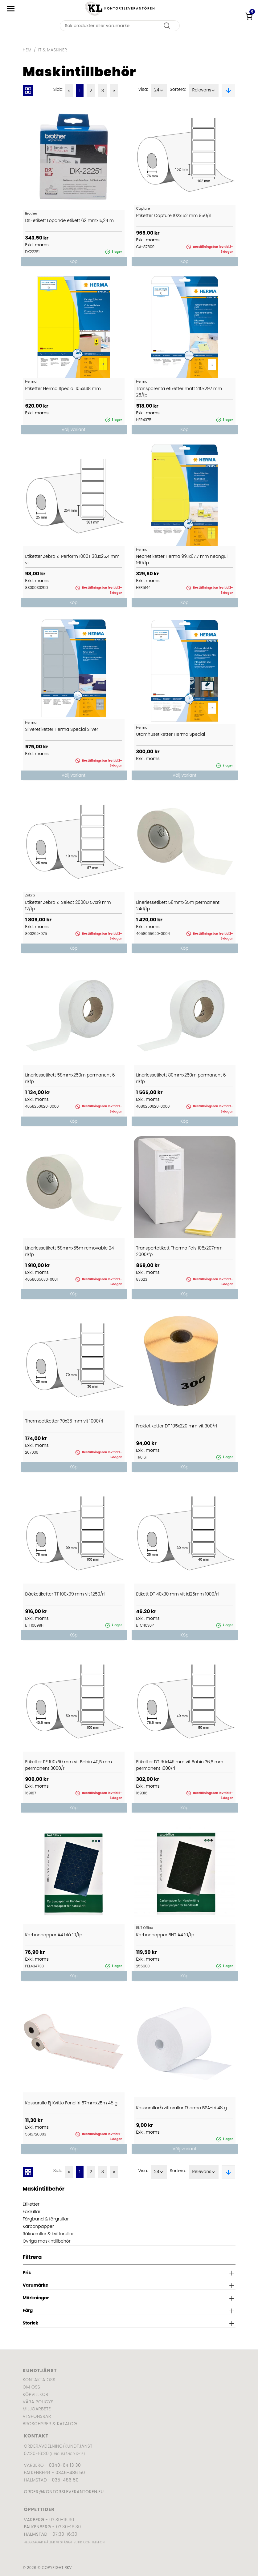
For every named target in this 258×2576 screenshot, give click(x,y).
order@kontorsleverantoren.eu (64, 2492)
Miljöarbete (37, 2409)
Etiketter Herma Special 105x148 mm (63, 388)
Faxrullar (32, 2211)
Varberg (34, 2520)
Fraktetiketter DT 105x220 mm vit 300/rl (176, 1426)
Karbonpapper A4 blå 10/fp (54, 1935)
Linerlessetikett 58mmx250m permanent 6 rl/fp (70, 1078)
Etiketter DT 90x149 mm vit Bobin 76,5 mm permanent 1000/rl (179, 1765)
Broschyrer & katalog (50, 2424)
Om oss (31, 2387)
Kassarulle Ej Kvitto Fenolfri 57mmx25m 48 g (71, 2103)
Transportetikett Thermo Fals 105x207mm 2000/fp (179, 1251)
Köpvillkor (35, 2394)
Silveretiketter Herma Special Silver (61, 729)
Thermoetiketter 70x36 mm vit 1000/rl (64, 1421)
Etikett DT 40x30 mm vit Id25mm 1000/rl (177, 1594)
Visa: (143, 89)
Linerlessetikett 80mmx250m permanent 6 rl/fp (181, 1078)
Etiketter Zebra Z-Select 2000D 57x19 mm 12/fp (68, 905)
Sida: (58, 89)
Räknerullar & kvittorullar (48, 2234)
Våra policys (38, 2402)
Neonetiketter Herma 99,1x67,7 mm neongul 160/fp (182, 559)
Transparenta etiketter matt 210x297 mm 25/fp (179, 391)
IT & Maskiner (52, 50)
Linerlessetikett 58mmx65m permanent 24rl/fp (177, 905)
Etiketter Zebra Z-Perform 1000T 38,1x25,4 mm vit (72, 559)
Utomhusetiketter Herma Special (170, 734)
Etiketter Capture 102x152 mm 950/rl (173, 215)
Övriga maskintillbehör (47, 2241)
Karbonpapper (38, 2226)
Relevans (204, 90)
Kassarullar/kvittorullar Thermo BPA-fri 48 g (181, 2108)
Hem (27, 50)
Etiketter (31, 2204)
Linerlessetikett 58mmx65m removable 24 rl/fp (69, 1251)
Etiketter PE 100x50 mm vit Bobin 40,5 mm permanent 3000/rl (68, 1765)
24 (159, 90)
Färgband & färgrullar (46, 2219)
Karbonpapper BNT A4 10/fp (165, 1935)
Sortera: (178, 89)
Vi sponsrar (37, 2416)
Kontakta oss (39, 2380)
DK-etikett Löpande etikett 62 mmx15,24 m (69, 220)
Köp (73, 261)
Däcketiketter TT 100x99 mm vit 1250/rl (65, 1594)
